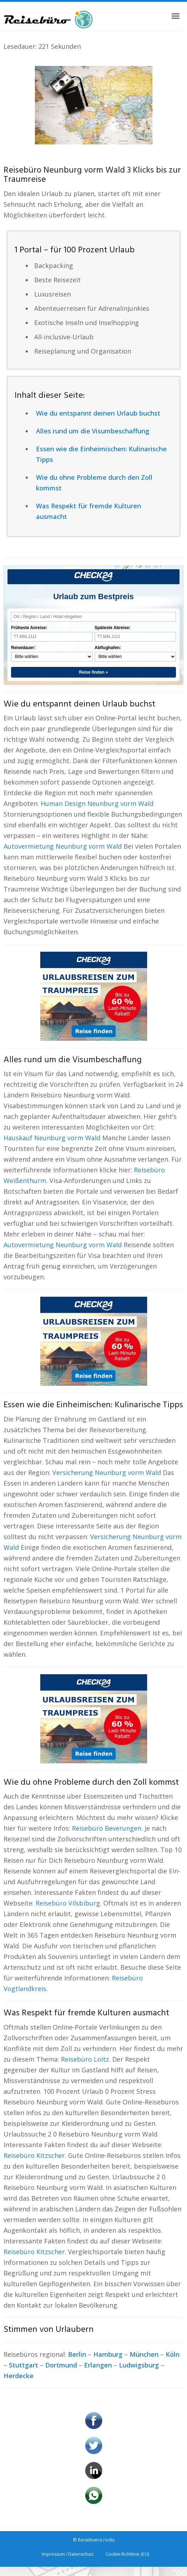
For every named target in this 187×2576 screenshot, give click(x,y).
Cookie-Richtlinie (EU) (127, 2554)
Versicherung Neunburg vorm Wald (106, 1472)
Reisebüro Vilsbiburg (68, 1903)
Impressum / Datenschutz (68, 2554)
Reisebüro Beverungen (106, 1828)
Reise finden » (93, 672)
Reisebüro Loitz (85, 2059)
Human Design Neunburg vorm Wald (97, 803)
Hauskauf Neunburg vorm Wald (52, 1137)
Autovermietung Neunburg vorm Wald (63, 846)
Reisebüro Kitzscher (34, 2155)
